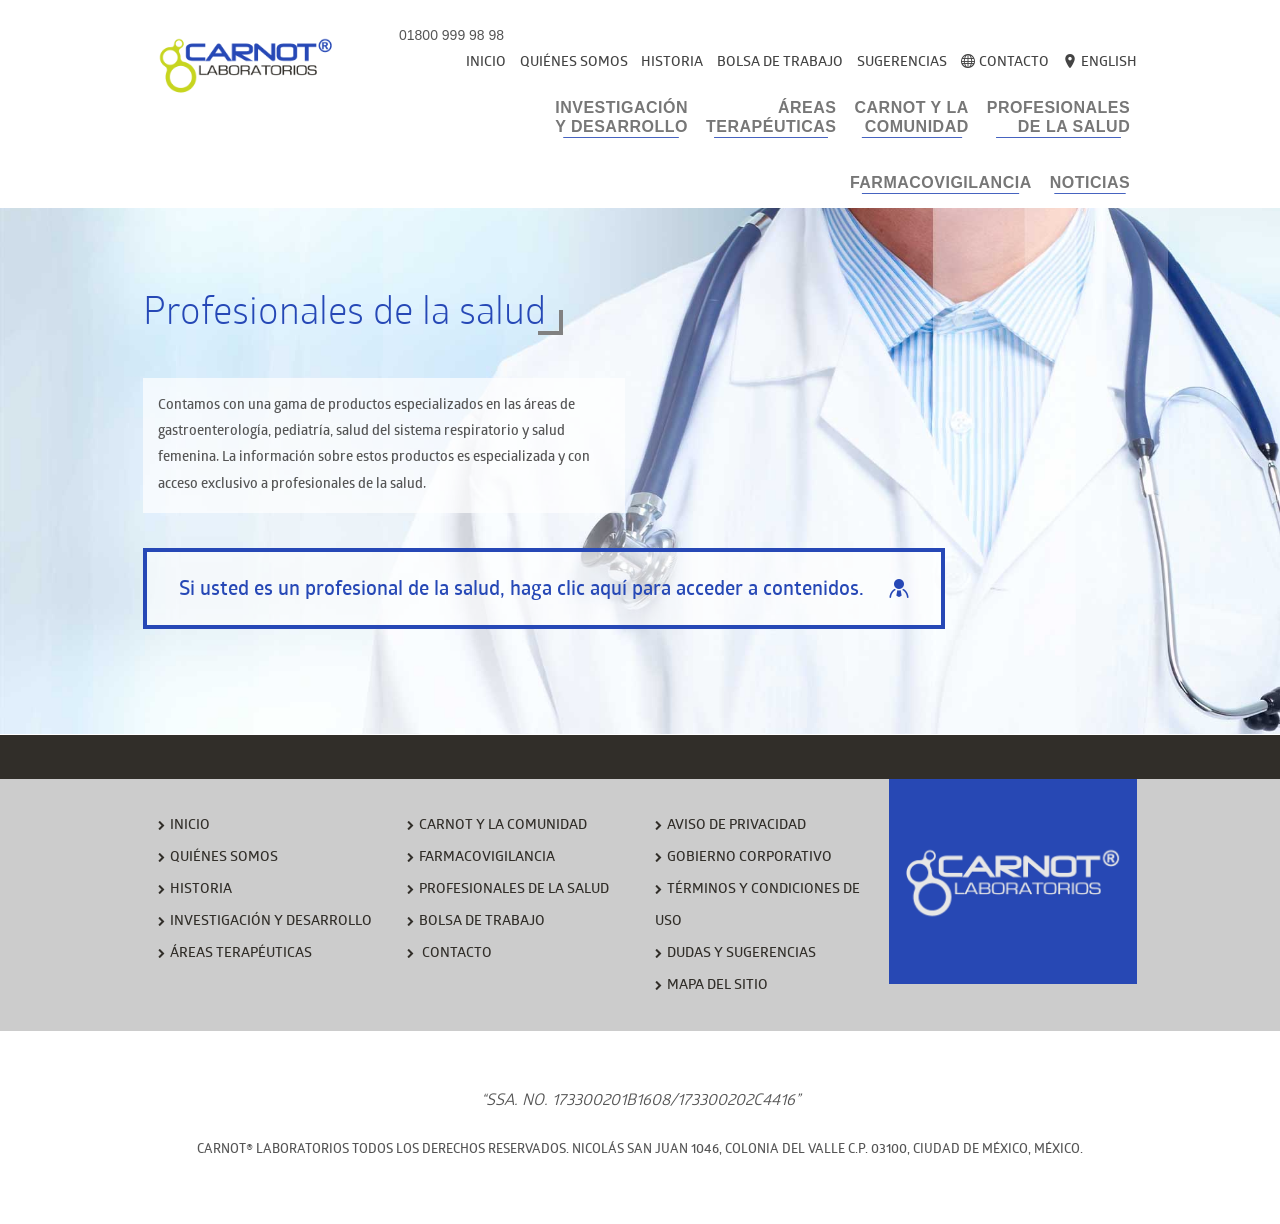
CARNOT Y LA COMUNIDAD (503, 826)
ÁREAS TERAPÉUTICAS (241, 954)
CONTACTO (455, 954)
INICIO (190, 826)
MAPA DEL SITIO (717, 986)
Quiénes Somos (574, 63)
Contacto (1005, 63)
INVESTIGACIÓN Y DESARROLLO (271, 922)
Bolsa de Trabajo (780, 63)
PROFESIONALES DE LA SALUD (514, 890)
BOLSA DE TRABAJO (482, 922)
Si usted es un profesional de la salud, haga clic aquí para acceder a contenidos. (544, 591)
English (1100, 63)
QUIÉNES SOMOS (224, 858)
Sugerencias (902, 63)
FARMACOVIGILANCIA (487, 858)
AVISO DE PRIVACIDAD (736, 826)
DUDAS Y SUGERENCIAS (741, 954)
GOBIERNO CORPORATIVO (749, 858)
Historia (672, 63)
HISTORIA (201, 890)
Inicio (486, 63)
